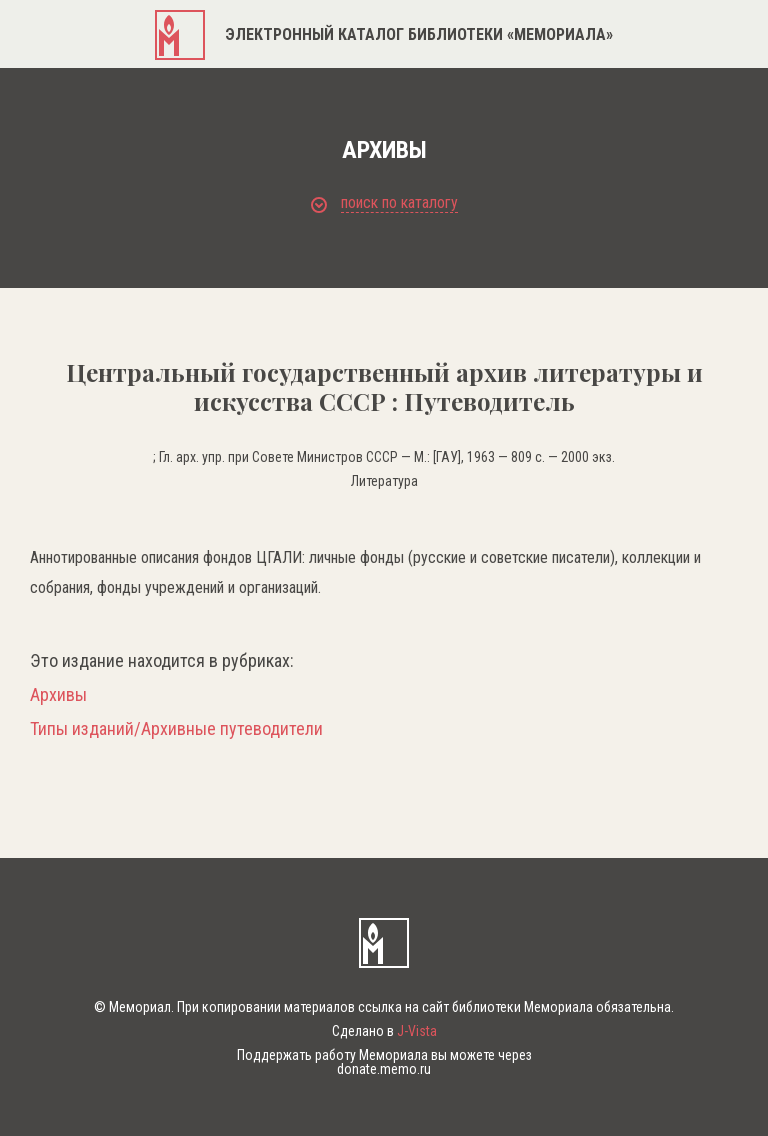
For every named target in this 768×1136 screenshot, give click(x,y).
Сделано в (384, 1031)
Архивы (58, 695)
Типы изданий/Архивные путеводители (176, 729)
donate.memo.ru (384, 1069)
